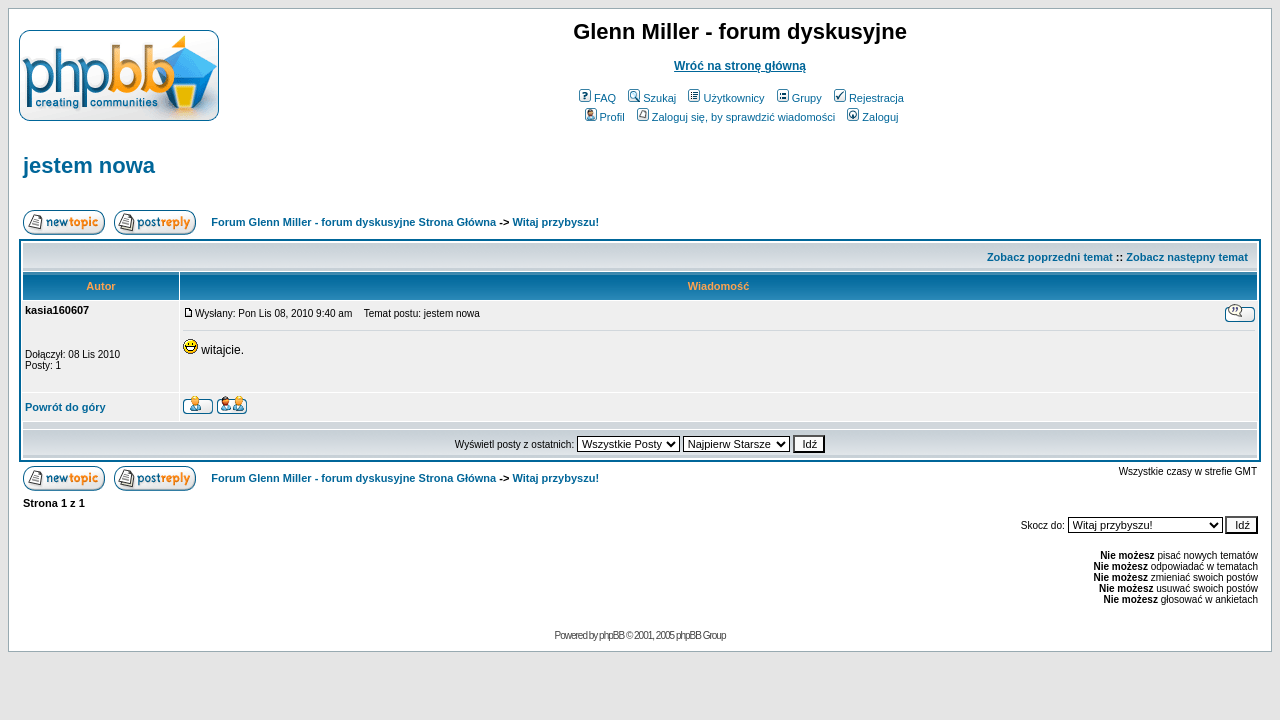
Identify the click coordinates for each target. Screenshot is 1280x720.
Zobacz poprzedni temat (1050, 257)
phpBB (611, 635)
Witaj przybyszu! (555, 222)
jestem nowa (89, 165)
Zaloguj (872, 117)
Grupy (799, 98)
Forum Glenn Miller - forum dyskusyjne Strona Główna (353, 222)
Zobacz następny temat (1187, 257)
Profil (605, 117)
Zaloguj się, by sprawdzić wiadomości (736, 117)
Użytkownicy (726, 98)
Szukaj (652, 98)
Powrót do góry (65, 407)
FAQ (597, 98)
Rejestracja (869, 98)
